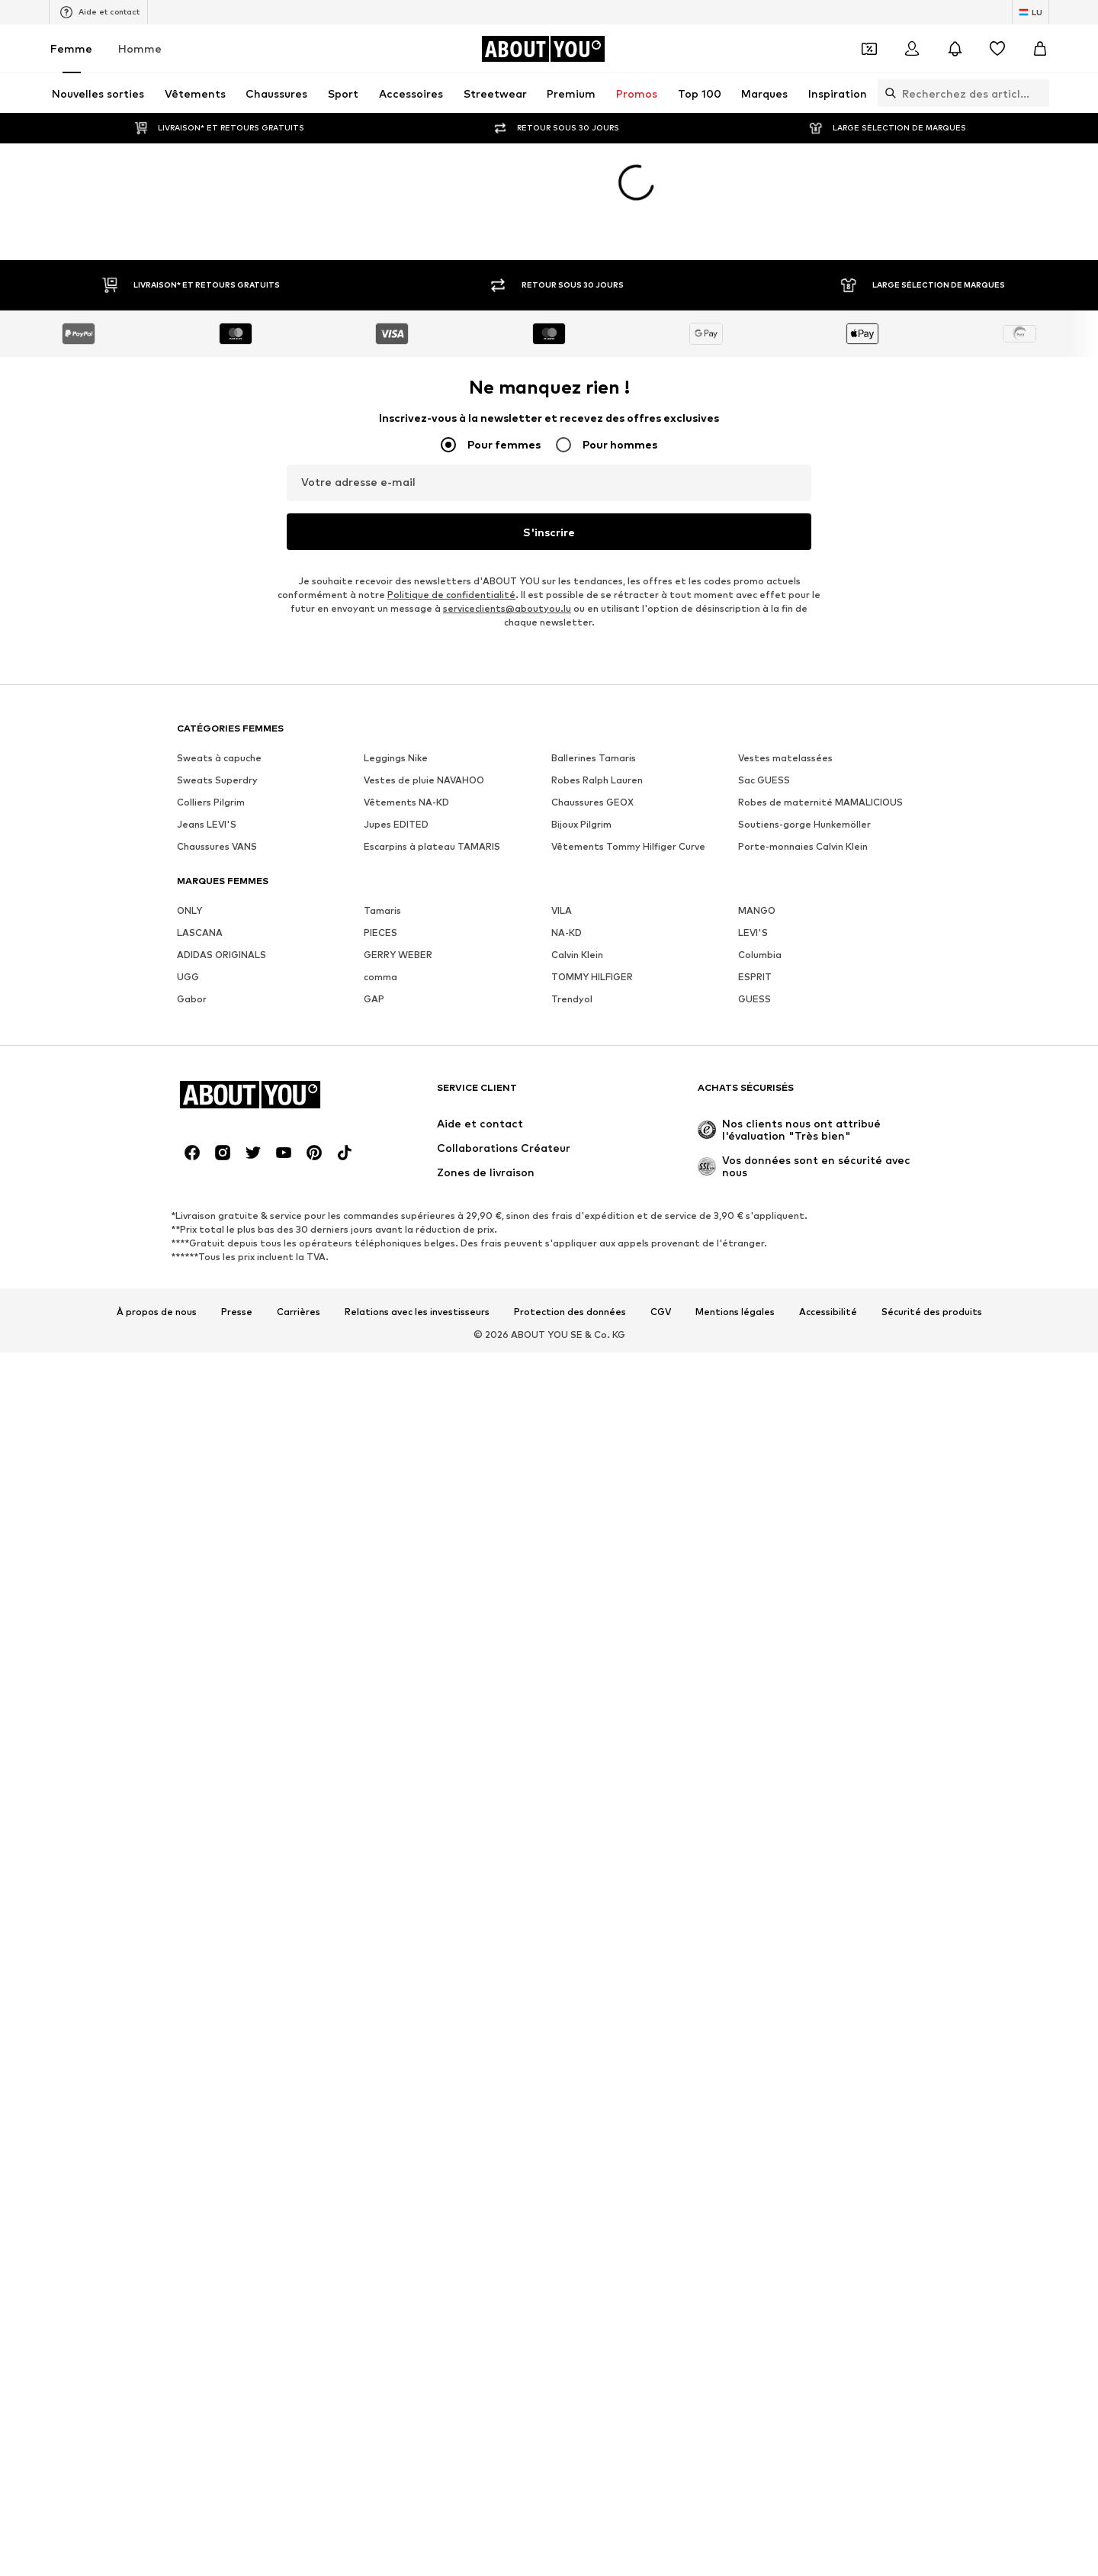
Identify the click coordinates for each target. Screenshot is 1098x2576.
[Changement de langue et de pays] (1030, 12)
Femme (71, 48)
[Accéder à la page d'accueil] (543, 49)
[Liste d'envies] (997, 49)
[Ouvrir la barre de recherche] (887, 93)
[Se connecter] (912, 49)
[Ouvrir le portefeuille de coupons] (869, 49)
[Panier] (1040, 49)
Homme (140, 48)
